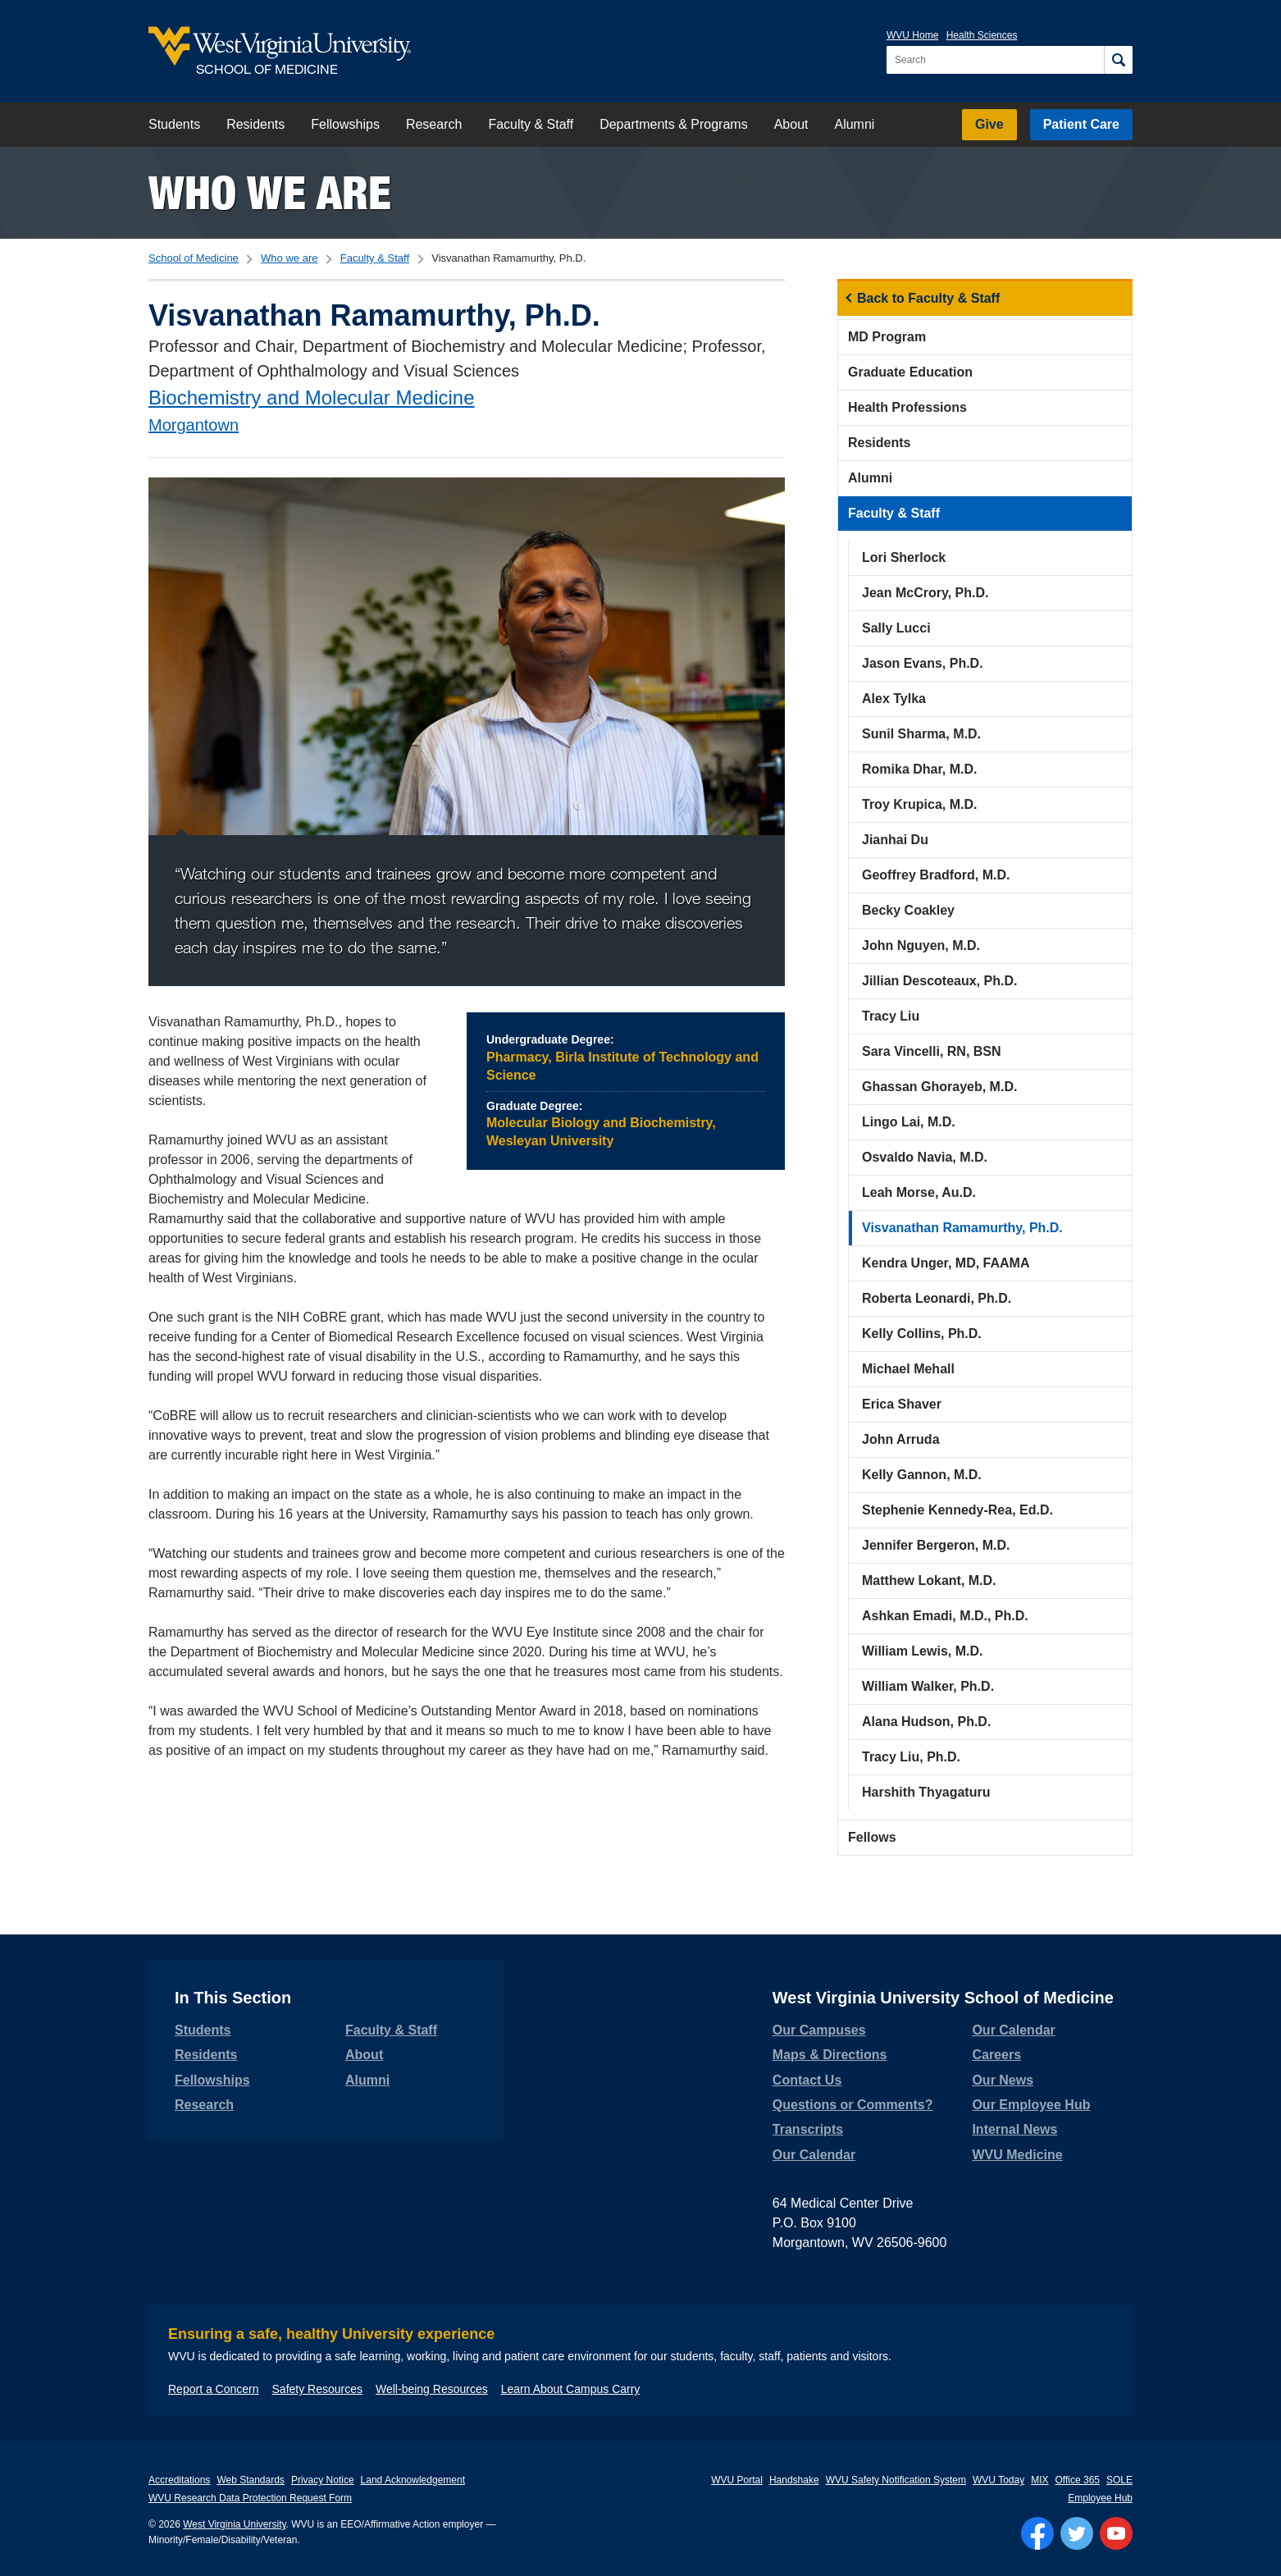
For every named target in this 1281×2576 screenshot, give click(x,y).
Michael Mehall (908, 1369)
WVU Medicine (1017, 2155)
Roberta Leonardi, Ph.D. (936, 1298)
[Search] (1118, 60)
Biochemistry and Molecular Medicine (311, 397)
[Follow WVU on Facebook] (1037, 2533)
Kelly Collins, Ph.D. (922, 1334)
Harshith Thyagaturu (926, 1792)
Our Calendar (814, 2155)
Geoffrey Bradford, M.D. (936, 875)
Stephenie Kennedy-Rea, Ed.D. (957, 1510)
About (791, 124)
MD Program (887, 337)
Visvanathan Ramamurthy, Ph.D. (962, 1228)
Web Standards (251, 2480)
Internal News (1014, 2129)
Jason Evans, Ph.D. (922, 663)
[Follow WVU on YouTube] (1116, 2533)
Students (174, 124)
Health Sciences (982, 35)
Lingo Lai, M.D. (908, 1122)
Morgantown (193, 425)
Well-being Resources (432, 2389)
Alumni (854, 124)
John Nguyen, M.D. (921, 945)
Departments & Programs (673, 124)
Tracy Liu (890, 1016)
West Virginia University (234, 2524)
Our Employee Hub (1031, 2105)
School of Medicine (193, 258)
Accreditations (179, 2480)
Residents (255, 124)
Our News (1002, 2080)
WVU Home (912, 35)
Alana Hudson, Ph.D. (926, 1722)
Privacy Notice (322, 2480)
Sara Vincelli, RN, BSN (931, 1051)
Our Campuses (819, 2030)
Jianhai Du (895, 840)
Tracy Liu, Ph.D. (911, 1757)
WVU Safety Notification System (896, 2480)
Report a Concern (213, 2389)
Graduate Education (910, 372)
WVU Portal (737, 2480)
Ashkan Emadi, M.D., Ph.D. (945, 1616)
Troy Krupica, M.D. (919, 804)
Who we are (269, 192)
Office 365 (1077, 2480)
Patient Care (1081, 124)
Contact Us (807, 2080)
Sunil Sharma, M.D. (921, 734)
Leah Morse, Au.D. (919, 1192)
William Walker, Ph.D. (928, 1686)
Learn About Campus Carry (570, 2389)
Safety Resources (317, 2389)
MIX (1039, 2480)
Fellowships (345, 124)
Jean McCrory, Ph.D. (925, 593)
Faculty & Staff (530, 124)
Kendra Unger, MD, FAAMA (945, 1263)
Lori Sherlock (904, 557)
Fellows (872, 1837)
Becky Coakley (908, 910)
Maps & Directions (830, 2055)
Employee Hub (1100, 2498)
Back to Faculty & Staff (928, 298)
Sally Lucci (896, 628)
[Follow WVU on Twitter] (1076, 2533)
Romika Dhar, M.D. (919, 769)
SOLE (1119, 2480)
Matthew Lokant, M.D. (929, 1580)
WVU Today (998, 2480)
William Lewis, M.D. (922, 1651)
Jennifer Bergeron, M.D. (936, 1545)
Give (989, 124)
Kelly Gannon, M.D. (922, 1475)
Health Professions (907, 407)
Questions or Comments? (853, 2105)
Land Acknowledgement (413, 2480)
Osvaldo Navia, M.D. (924, 1157)
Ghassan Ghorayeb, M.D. (939, 1087)
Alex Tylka (894, 699)
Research (434, 124)
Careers (996, 2055)
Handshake (794, 2480)
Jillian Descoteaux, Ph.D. (939, 981)
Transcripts (808, 2129)
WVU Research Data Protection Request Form (250, 2498)
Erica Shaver (901, 1404)
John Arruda (901, 1439)
